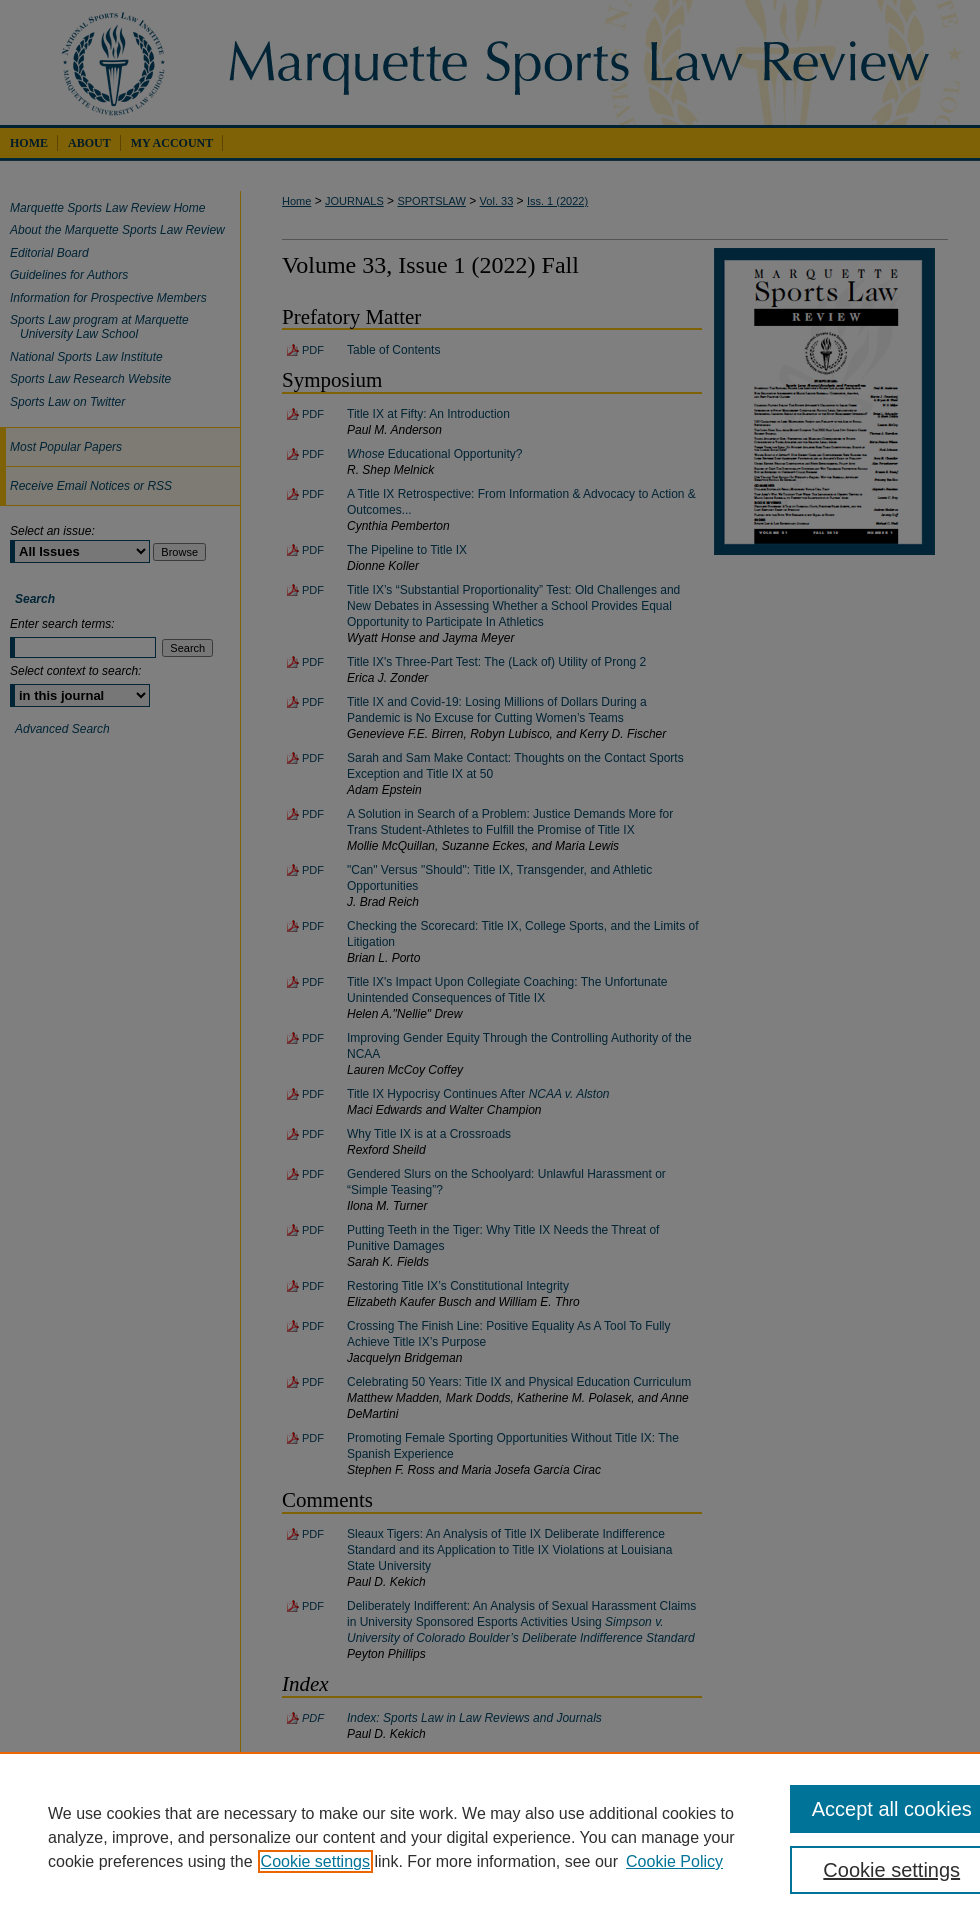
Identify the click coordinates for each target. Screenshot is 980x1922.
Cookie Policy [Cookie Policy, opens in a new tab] (674, 1861)
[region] (490, 1837)
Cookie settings (315, 1861)
